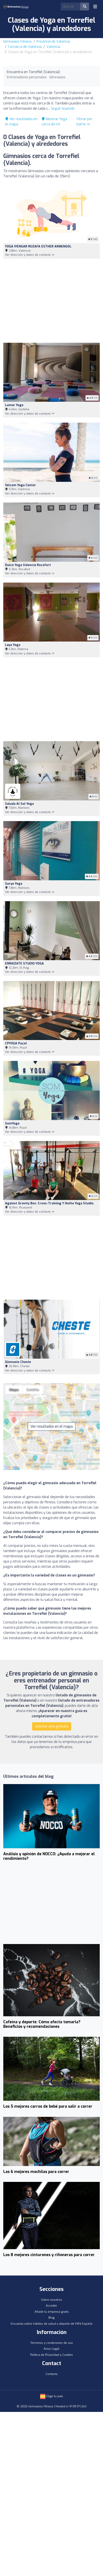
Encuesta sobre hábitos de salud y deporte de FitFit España (51, 2324)
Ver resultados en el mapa (52, 1426)
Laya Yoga (12, 645)
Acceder (51, 2305)
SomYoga (12, 1123)
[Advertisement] (51, 301)
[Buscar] (84, 6)
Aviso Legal (51, 2349)
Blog (51, 2317)
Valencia (53, 46)
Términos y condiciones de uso (51, 2343)
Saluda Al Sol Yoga (19, 804)
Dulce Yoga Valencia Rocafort (28, 565)
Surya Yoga (13, 884)
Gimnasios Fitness (17, 41)
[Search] (71, 6)
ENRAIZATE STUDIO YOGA (24, 963)
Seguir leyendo (63, 108)
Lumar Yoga (14, 405)
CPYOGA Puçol (16, 1043)
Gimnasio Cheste (18, 1362)
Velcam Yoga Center (20, 485)
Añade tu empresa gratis (51, 2312)
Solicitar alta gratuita (51, 1726)
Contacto (52, 2374)
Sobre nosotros (51, 2300)
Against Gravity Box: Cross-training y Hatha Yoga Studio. (49, 1203)
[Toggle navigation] (95, 6)
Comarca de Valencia (25, 46)
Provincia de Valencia (53, 41)
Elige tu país (51, 2396)
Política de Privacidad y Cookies (51, 2355)
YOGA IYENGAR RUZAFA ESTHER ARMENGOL (38, 246)
